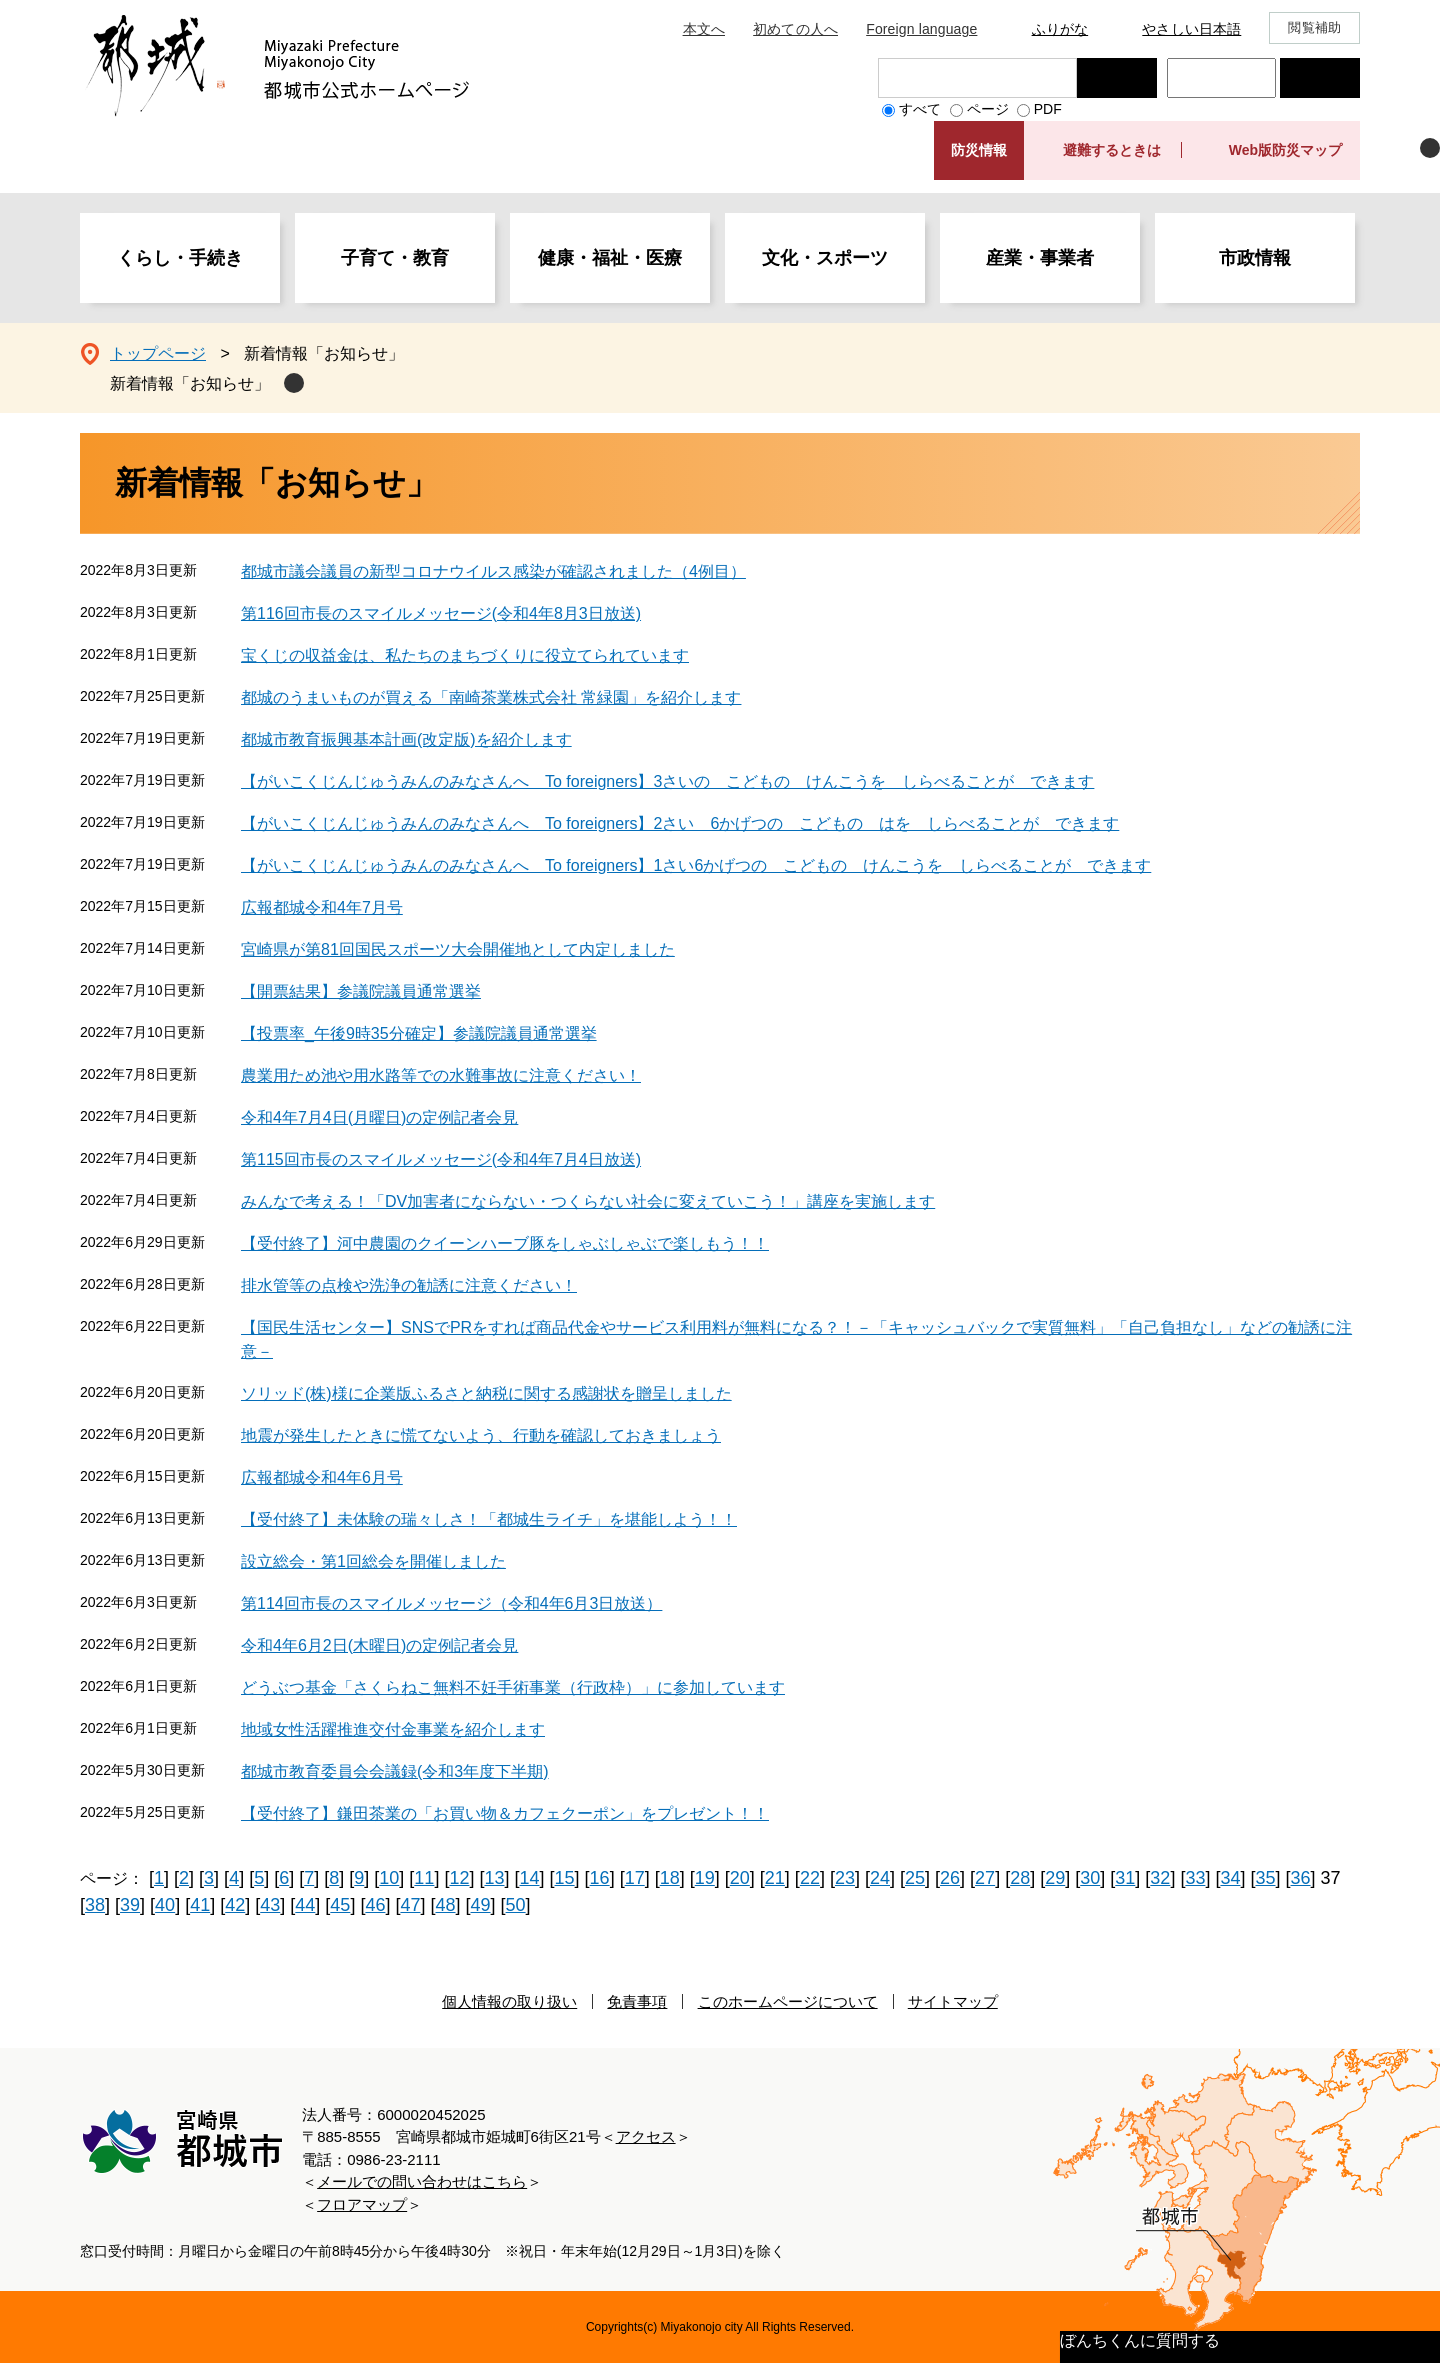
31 (1125, 1878)
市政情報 (1255, 258)
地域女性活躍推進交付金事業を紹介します (393, 1729)
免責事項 (637, 2001)
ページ (988, 109)
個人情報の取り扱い (509, 2001)
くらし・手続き (180, 258)
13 (494, 1878)
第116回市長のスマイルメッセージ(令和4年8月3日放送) (441, 613)
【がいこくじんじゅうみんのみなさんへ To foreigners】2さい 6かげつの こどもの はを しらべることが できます (680, 823)
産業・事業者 (1040, 258)
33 (1195, 1878)
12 (459, 1878)
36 (1301, 1878)
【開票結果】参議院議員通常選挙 (361, 991)
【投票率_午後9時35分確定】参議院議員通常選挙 (419, 1033)
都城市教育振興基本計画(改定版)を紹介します (406, 739)
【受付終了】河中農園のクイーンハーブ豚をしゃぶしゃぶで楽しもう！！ (505, 1243)
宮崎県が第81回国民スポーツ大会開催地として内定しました (458, 949)
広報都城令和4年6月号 (322, 1477)
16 (600, 1878)
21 (775, 1878)
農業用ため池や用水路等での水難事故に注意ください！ (441, 1075)
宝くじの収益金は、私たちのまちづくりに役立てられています (465, 655)
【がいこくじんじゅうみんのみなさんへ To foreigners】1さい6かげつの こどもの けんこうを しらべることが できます (696, 865)
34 (1230, 1878)
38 (95, 1905)
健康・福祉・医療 (610, 258)
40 (165, 1905)
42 (235, 1905)
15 (565, 1878)
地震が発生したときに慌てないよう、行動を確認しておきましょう (481, 1435)
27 (985, 1878)
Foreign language (921, 29)
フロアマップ (362, 2204)
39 (130, 1905)
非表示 (1430, 148)
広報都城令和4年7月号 (322, 907)
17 (635, 1878)
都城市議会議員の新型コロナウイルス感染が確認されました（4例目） (493, 571)
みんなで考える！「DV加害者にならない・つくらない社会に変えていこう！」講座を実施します (588, 1201)
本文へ (704, 29)
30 (1090, 1878)
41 (200, 1905)
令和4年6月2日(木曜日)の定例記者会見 (379, 1645)
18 (670, 1878)
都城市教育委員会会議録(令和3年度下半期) (395, 1771)
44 (305, 1905)
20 (740, 1878)
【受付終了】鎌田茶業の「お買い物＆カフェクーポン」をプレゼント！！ (505, 1813)
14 (530, 1878)
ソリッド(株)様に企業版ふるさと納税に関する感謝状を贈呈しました (486, 1393)
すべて (920, 109)
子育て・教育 (395, 258)
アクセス (646, 2136)
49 (481, 1905)
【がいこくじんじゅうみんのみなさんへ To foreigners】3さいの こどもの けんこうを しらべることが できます (667, 781)
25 (915, 1878)
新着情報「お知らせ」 (190, 383)
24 (880, 1878)
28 (1020, 1878)
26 (950, 1878)
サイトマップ (953, 2001)
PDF (1048, 109)
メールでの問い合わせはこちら (422, 2181)
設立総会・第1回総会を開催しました (373, 1561)
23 (845, 1878)
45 (340, 1905)
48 (445, 1905)
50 (516, 1905)
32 (1160, 1878)
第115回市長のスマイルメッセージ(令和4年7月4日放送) (441, 1159)
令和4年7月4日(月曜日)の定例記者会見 (379, 1117)
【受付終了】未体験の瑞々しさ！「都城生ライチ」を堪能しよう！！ (489, 1519)
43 (270, 1905)
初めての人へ (795, 29)
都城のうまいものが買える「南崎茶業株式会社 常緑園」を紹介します (491, 697)
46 (375, 1905)
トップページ (158, 353)
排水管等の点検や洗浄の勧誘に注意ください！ (409, 1285)
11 (424, 1878)
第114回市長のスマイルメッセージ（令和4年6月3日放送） (451, 1603)
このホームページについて (788, 2001)
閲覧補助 (1314, 27)
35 (1265, 1878)
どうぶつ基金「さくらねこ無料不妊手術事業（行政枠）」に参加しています (513, 1687)
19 (705, 1878)
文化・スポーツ (825, 258)
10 (389, 1878)
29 (1055, 1878)
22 (810, 1878)
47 (410, 1905)
